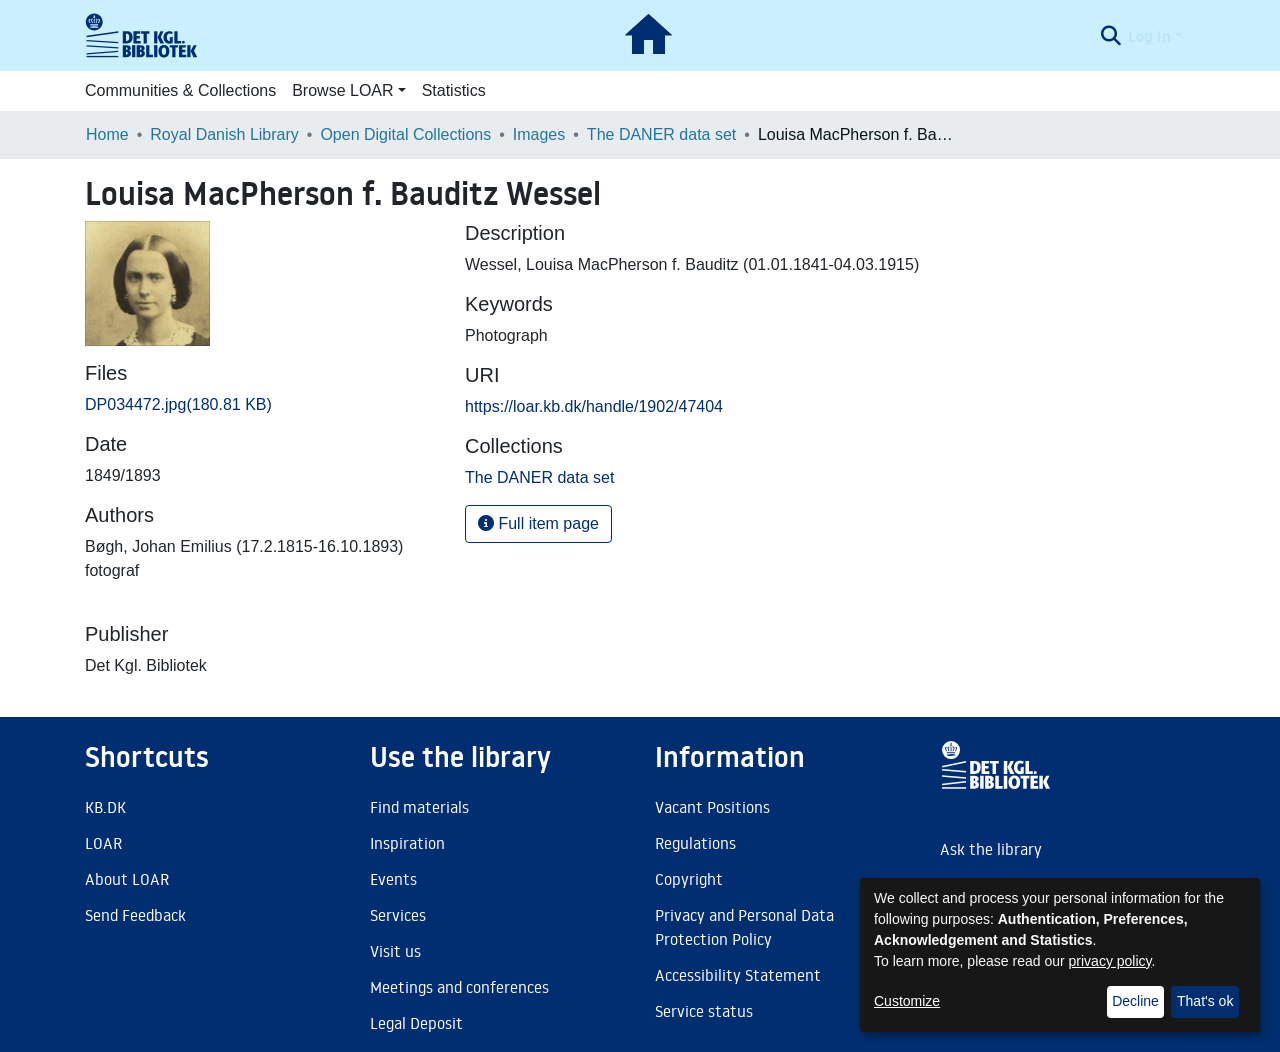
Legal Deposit (416, 1023)
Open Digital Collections (405, 134)
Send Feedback (135, 915)
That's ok (1205, 1001)
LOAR (103, 843)
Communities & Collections (180, 90)
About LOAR (127, 879)
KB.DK (105, 807)
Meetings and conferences (459, 987)
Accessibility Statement (738, 975)
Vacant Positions (712, 807)
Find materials (419, 807)
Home (107, 134)
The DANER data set (661, 134)
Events (393, 879)
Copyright (689, 879)
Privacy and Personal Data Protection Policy (744, 927)
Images (539, 134)
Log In (1149, 36)
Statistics (454, 90)
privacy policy (1110, 961)
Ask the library (991, 849)
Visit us (395, 951)
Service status (704, 1011)
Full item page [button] (538, 523)
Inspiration (407, 843)
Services (398, 915)
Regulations (695, 843)
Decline (1135, 1001)
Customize (907, 1001)
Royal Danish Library (224, 134)
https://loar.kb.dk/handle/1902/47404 (594, 406)
